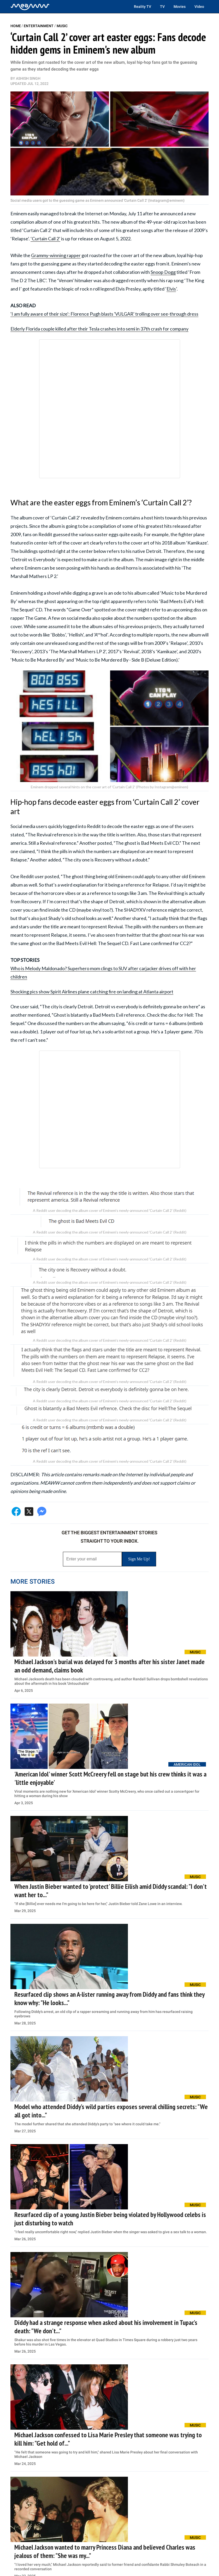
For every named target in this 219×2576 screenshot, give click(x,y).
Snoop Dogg (163, 272)
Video (199, 6)
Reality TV (142, 6)
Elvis (171, 289)
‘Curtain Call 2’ (45, 238)
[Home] (30, 6)
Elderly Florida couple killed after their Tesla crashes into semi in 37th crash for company (99, 329)
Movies (180, 6)
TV (162, 6)
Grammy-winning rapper (56, 255)
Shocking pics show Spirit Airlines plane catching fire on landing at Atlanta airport (91, 991)
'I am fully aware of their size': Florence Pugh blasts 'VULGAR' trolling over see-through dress (104, 314)
